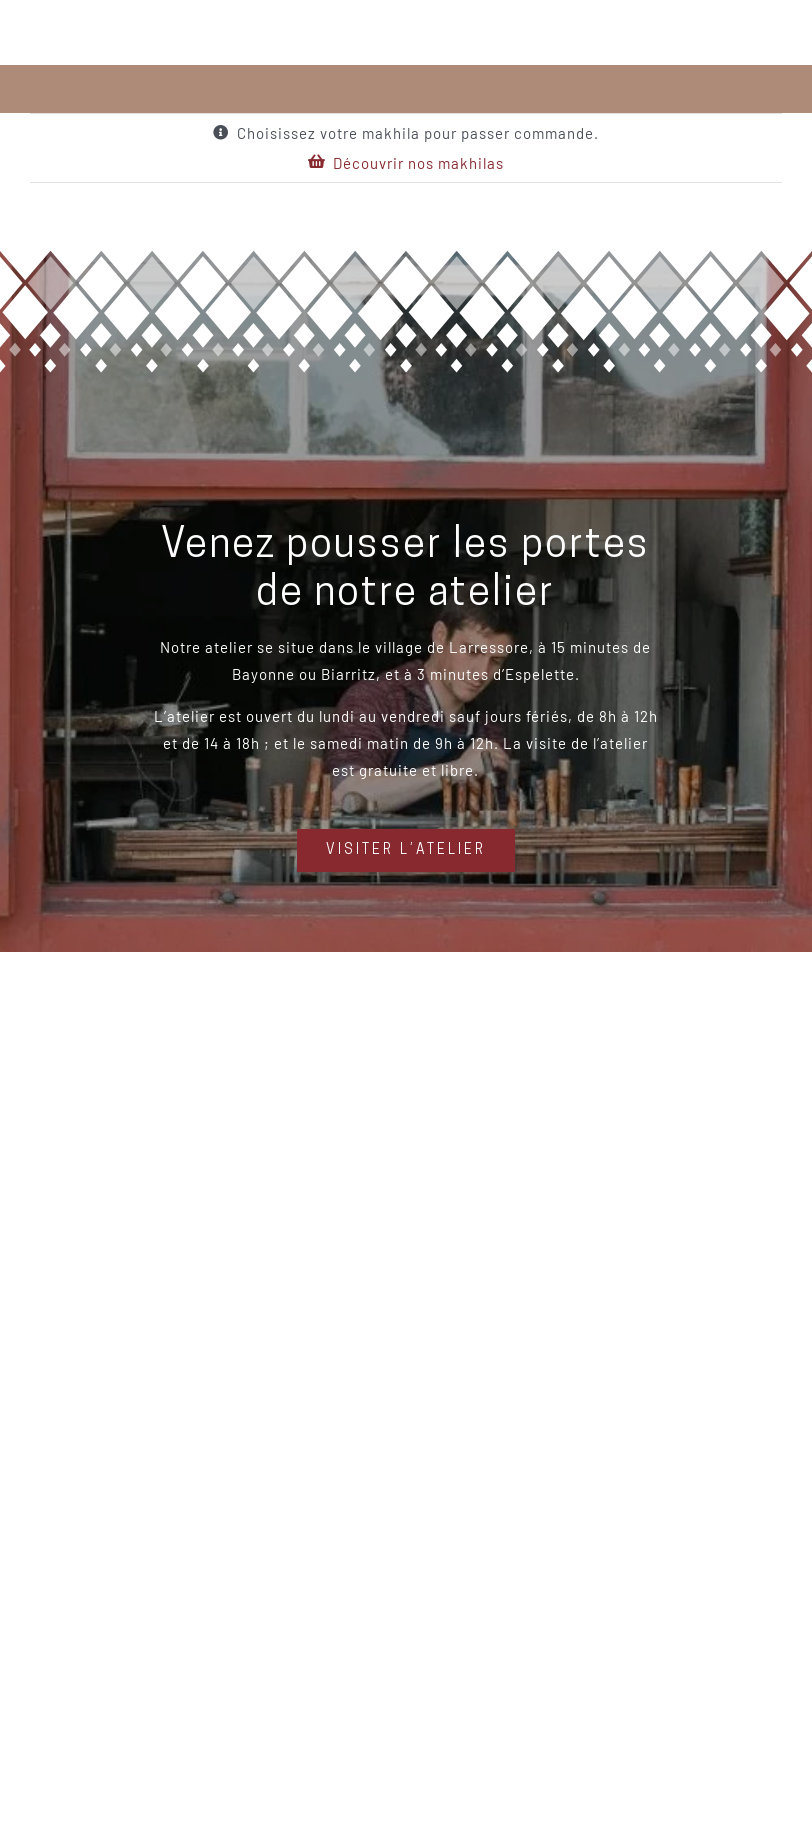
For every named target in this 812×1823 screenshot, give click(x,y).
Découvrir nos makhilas (418, 163)
